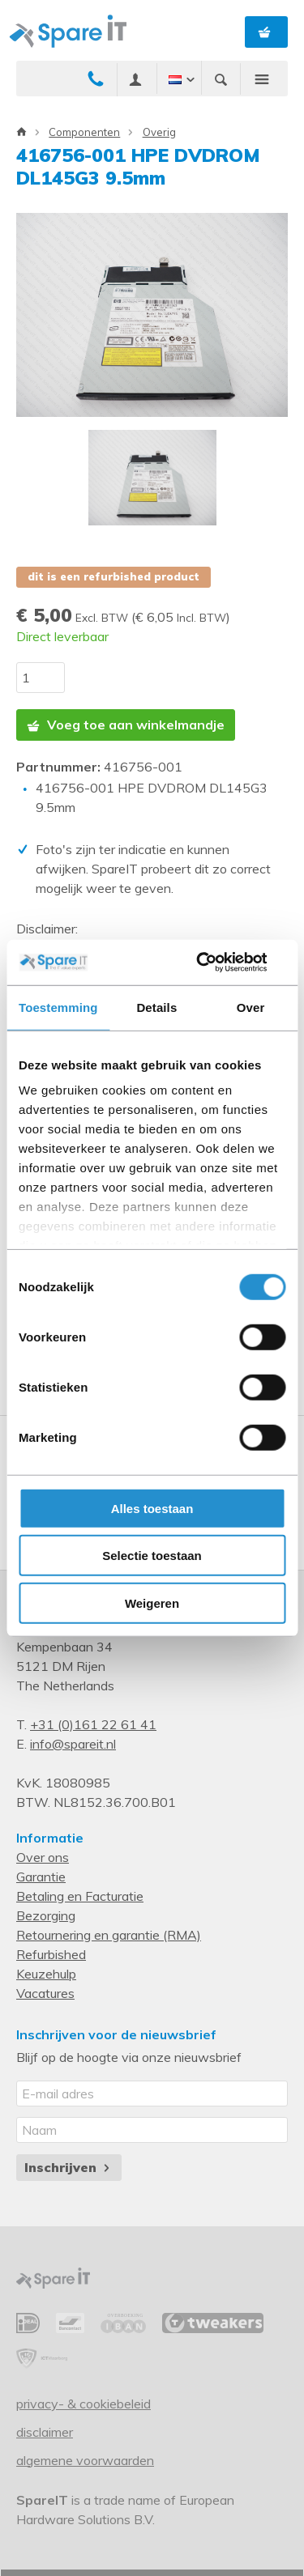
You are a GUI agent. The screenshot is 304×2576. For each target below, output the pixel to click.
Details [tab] (156, 1007)
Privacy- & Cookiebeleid (83, 2403)
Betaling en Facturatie (79, 1896)
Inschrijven (68, 2167)
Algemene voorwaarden (85, 2460)
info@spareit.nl (73, 1744)
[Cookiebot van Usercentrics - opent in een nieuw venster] (216, 962)
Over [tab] (251, 1007)
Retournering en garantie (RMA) (108, 1935)
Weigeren (152, 1602)
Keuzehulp (46, 1974)
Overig (159, 131)
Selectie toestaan (152, 1555)
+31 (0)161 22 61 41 (93, 1724)
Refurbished (51, 1954)
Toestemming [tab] (58, 1007)
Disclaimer (44, 2432)
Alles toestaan (152, 1508)
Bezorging (45, 1915)
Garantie (41, 1876)
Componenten (84, 131)
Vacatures (45, 1993)
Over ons (42, 1857)
